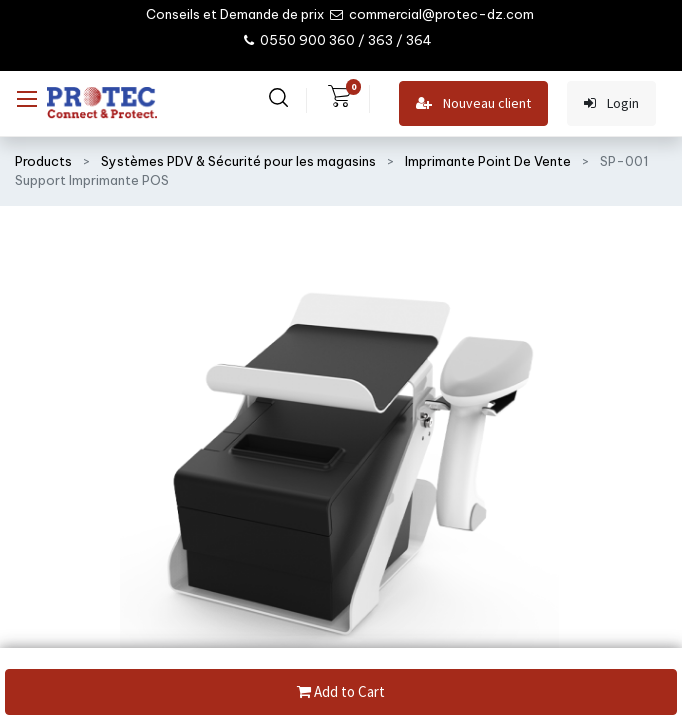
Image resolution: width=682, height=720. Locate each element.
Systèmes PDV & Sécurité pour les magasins (238, 161)
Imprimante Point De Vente (488, 161)
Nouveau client (473, 103)
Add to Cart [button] (341, 692)
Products (43, 161)
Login (611, 103)
